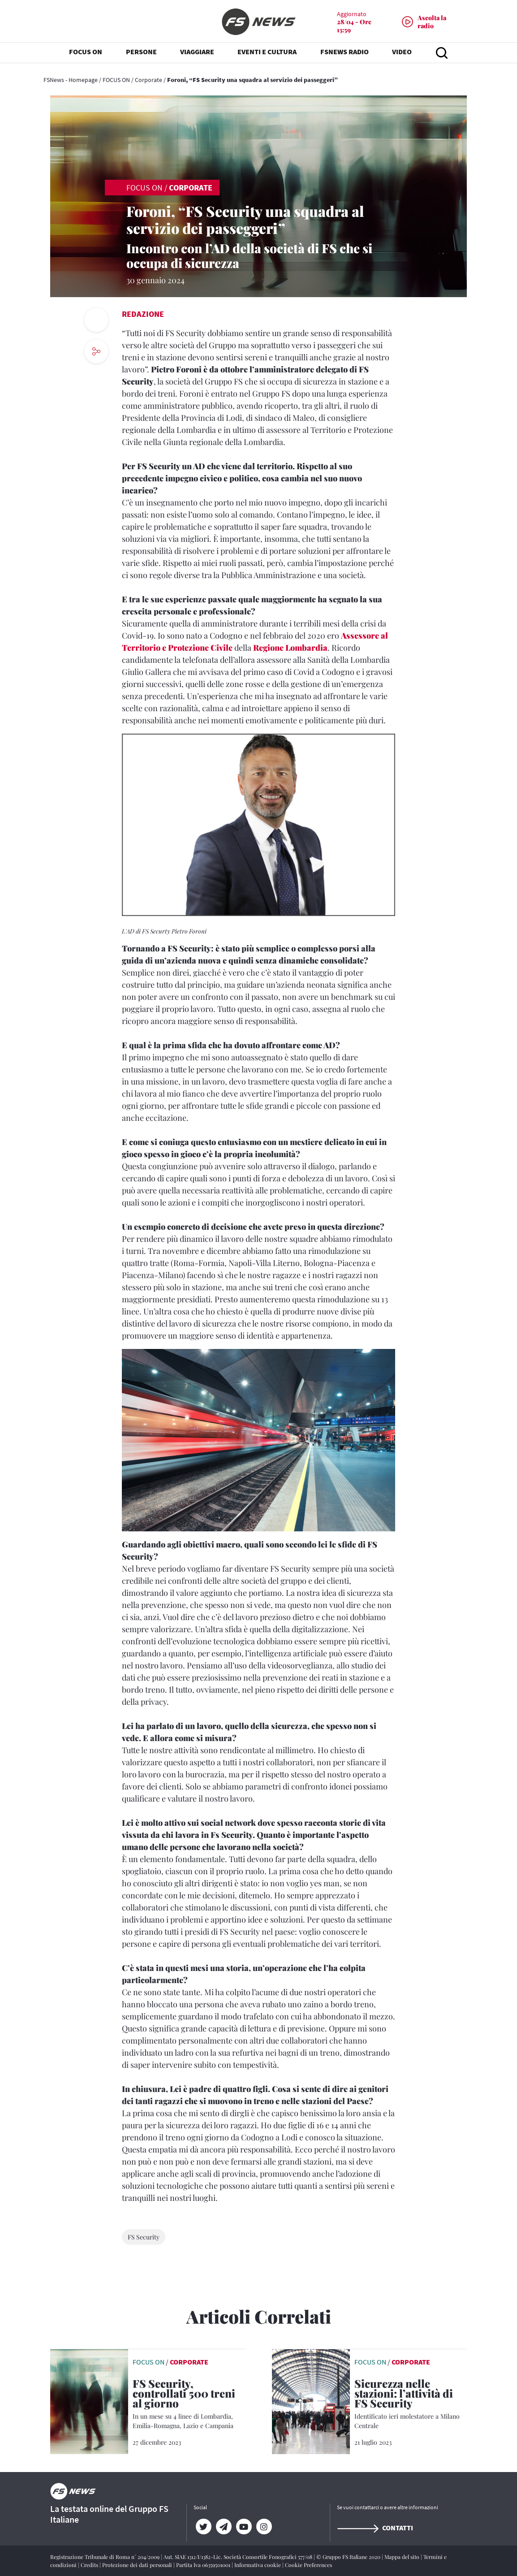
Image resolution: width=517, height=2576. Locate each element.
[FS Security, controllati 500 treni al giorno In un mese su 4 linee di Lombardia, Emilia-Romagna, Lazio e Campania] (189, 2404)
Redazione (143, 314)
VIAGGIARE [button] (197, 53)
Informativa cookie (258, 2564)
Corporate (148, 80)
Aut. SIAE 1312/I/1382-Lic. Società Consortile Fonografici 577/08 (239, 2556)
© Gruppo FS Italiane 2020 (349, 2556)
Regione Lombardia (290, 647)
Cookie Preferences (308, 2564)
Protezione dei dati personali (137, 2564)
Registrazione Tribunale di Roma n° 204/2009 (105, 2556)
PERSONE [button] (141, 53)
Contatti (375, 2527)
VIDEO (402, 53)
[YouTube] (244, 2527)
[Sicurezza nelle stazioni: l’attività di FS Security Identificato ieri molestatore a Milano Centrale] (410, 2404)
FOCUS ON (116, 80)
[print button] (96, 320)
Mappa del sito (402, 2556)
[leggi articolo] (89, 2400)
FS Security (143, 2237)
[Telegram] (224, 2527)
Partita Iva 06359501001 (204, 2564)
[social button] (96, 351)
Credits (90, 2564)
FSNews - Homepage (70, 80)
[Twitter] (204, 2527)
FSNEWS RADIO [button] (344, 53)
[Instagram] (264, 2527)
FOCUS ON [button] (85, 53)
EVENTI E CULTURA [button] (267, 53)
